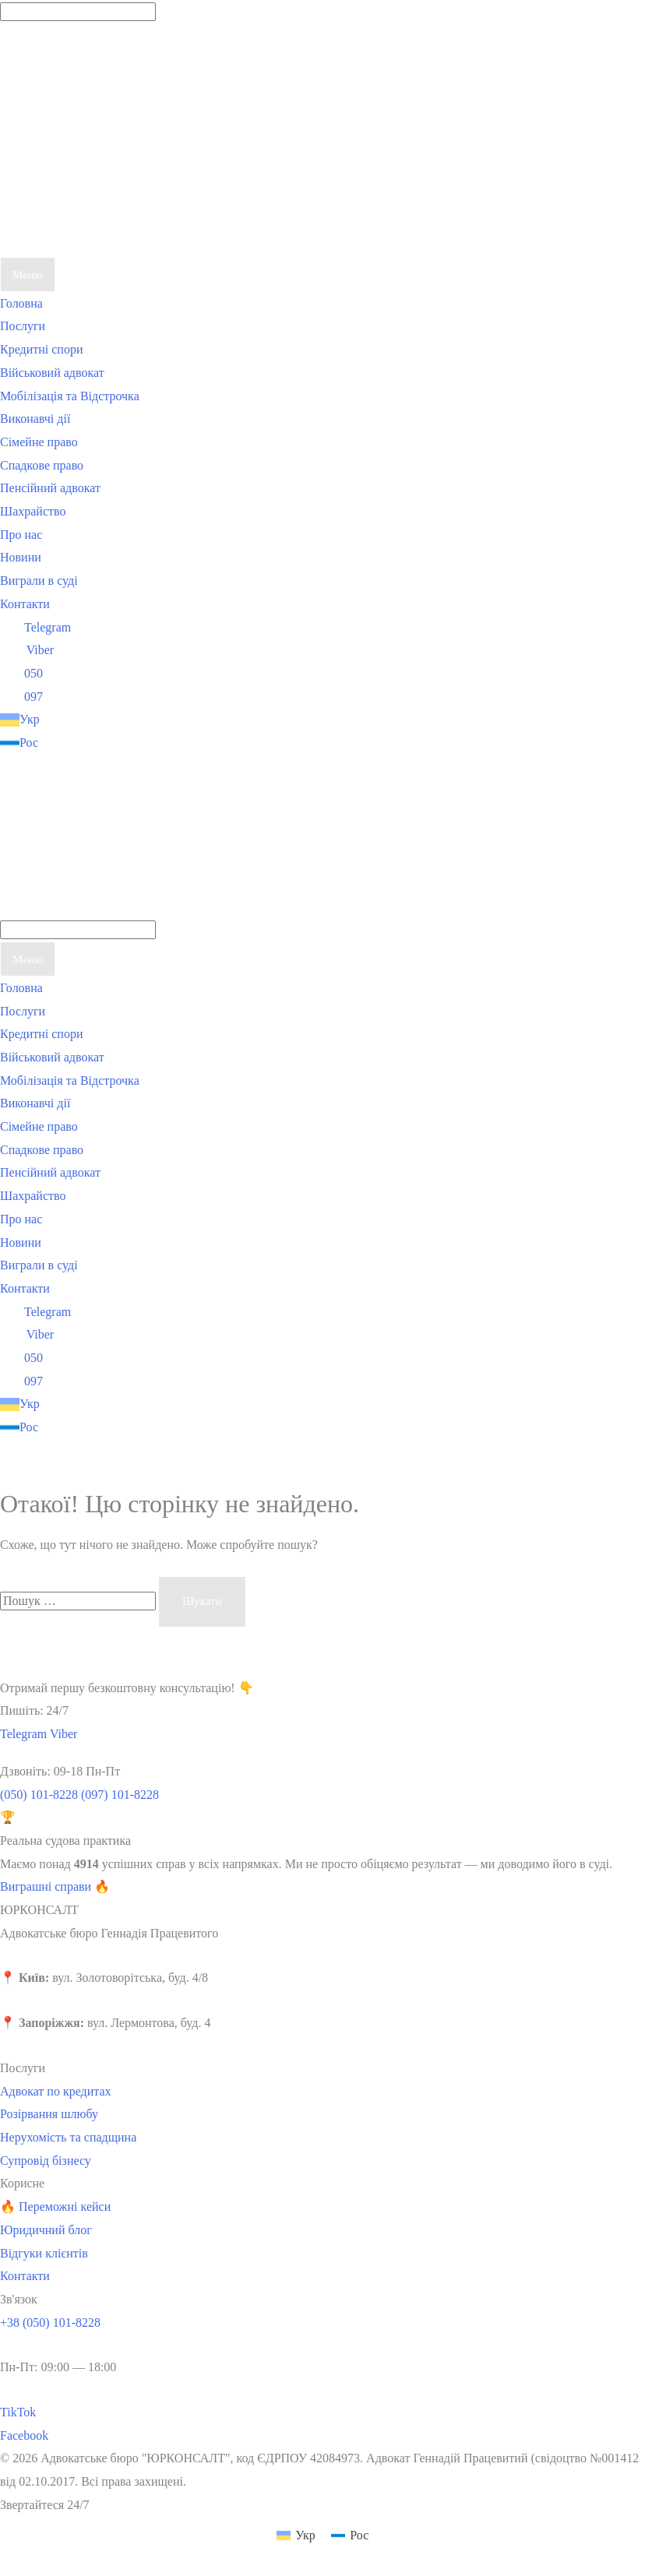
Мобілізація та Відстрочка (69, 396)
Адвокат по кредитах (55, 2091)
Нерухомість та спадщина (68, 2137)
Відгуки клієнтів (44, 2253)
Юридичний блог (46, 2229)
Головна (21, 303)
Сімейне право (39, 442)
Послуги (22, 326)
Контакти (25, 604)
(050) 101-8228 (39, 1794)
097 (21, 696)
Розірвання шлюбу (49, 2113)
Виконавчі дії (35, 418)
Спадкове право (41, 465)
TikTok (18, 2412)
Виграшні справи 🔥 (55, 1886)
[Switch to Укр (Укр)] (296, 2535)
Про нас (21, 534)
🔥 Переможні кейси (55, 2206)
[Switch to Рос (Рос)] (349, 2535)
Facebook (24, 2435)
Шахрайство (32, 511)
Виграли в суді (39, 580)
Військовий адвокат (52, 372)
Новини (20, 557)
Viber (27, 649)
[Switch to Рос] (117, 743)
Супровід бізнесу (45, 2160)
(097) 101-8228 (120, 1794)
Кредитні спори (41, 349)
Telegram (35, 627)
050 (21, 673)
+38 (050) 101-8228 (50, 2322)
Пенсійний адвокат (50, 487)
